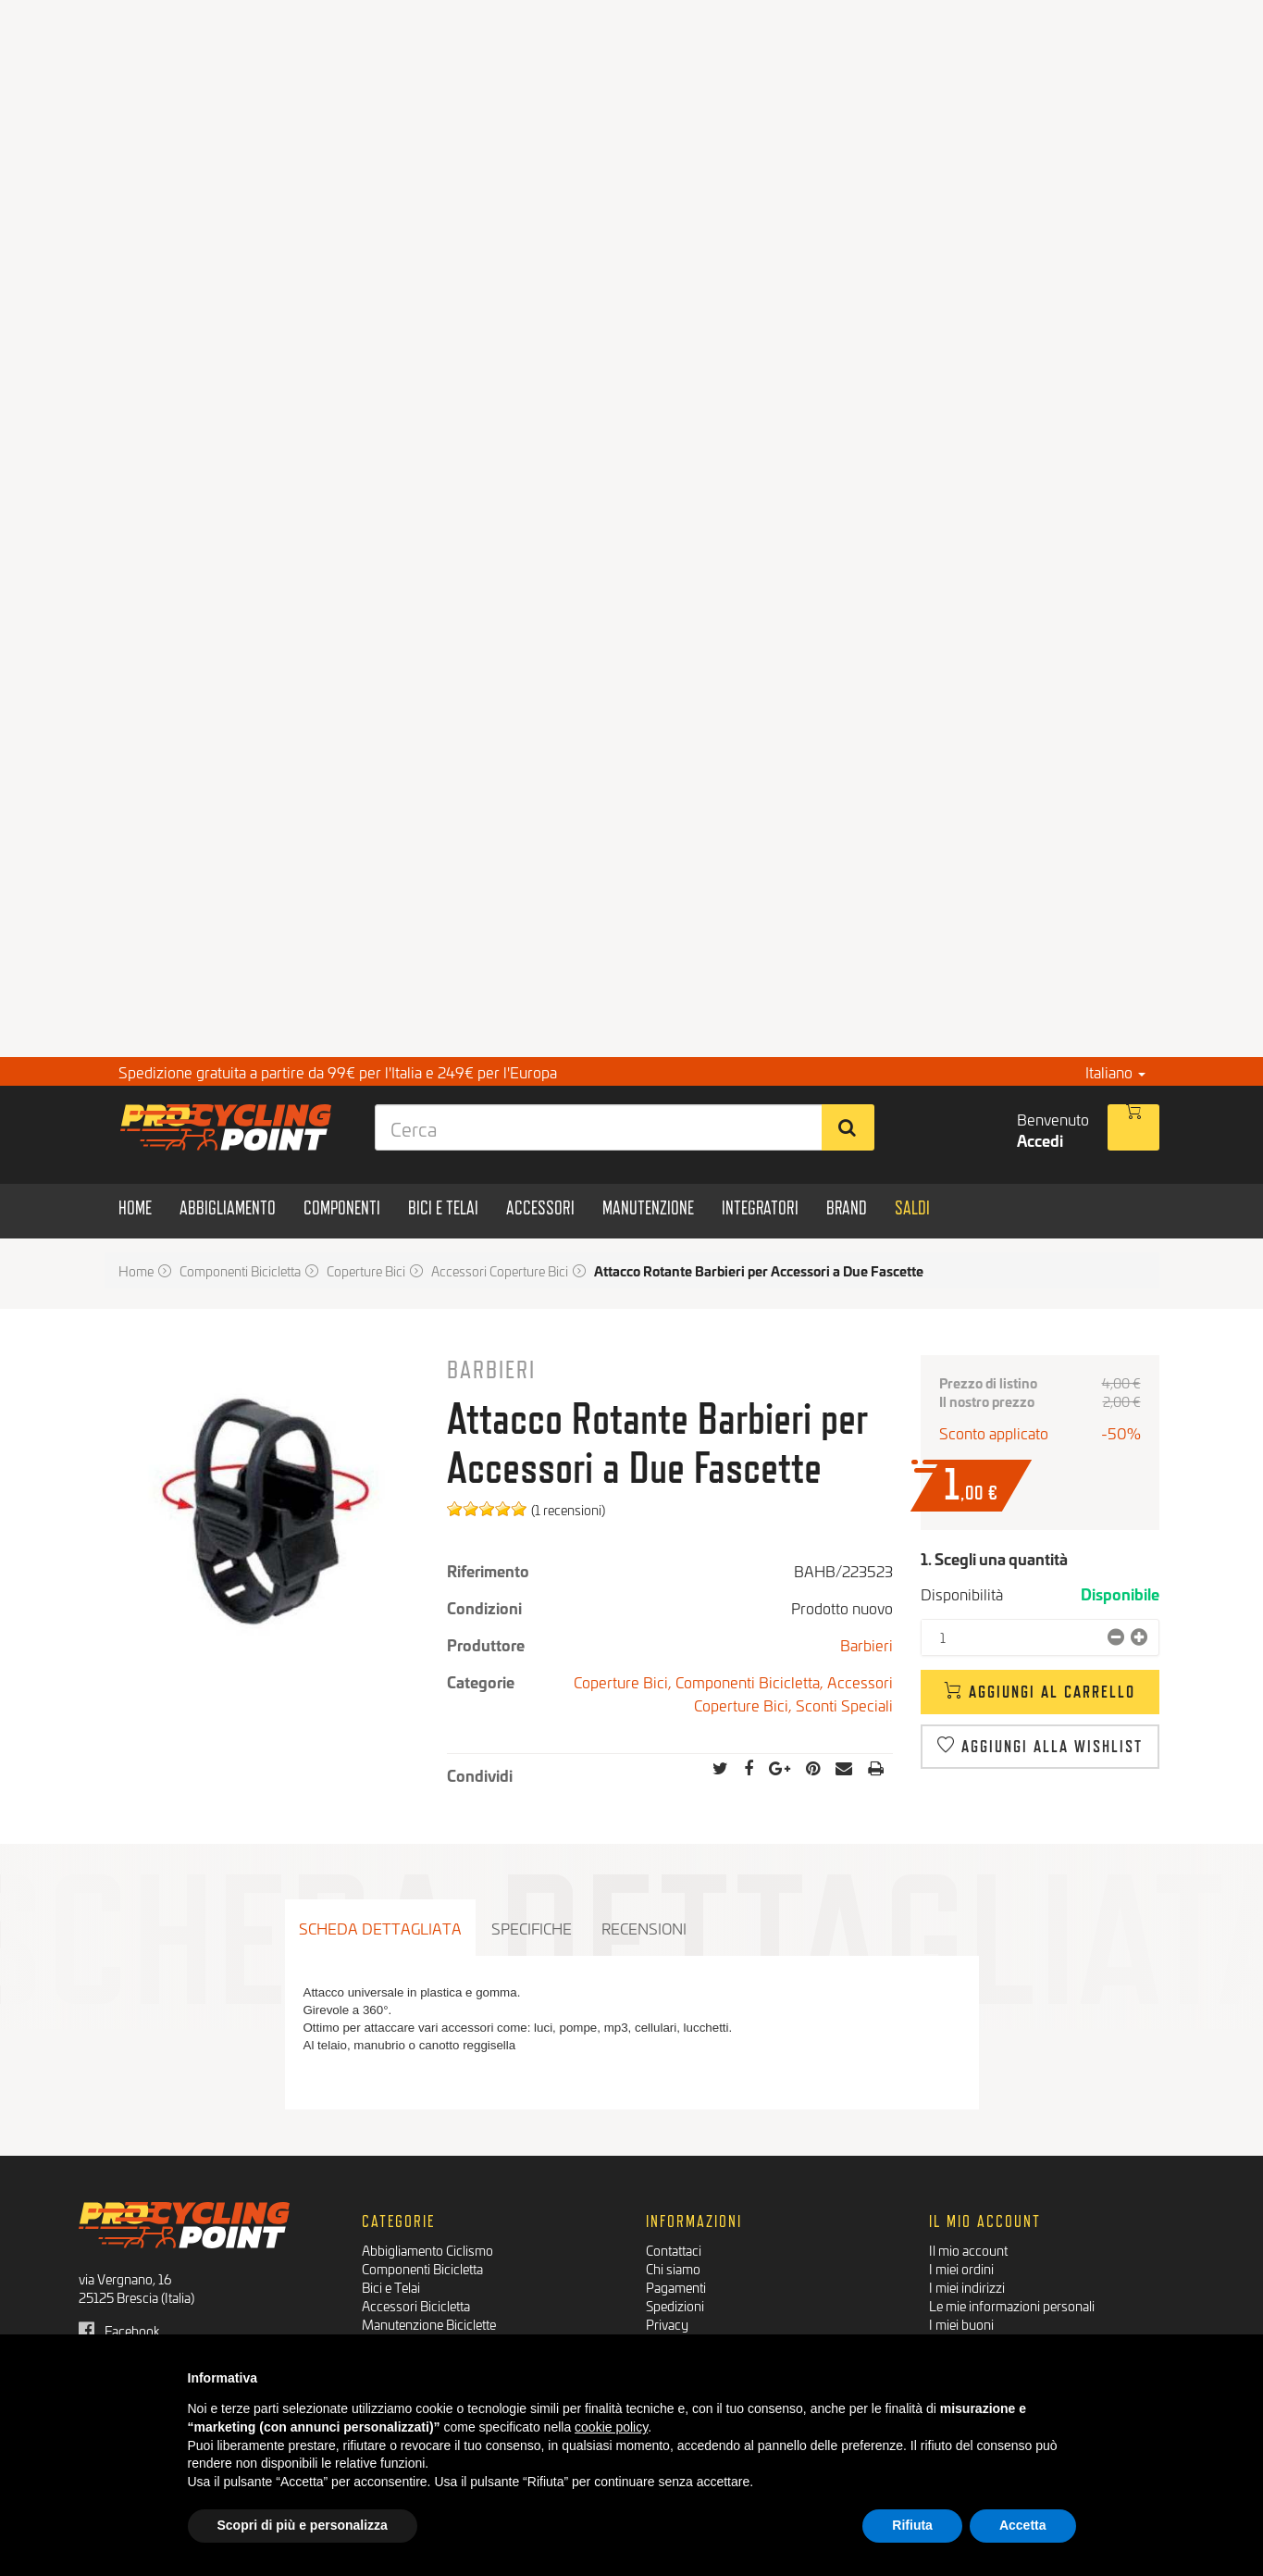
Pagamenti (676, 2286)
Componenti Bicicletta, (751, 1681)
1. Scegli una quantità (994, 1558)
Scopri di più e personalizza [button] (302, 2525)
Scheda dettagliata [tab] (380, 1927)
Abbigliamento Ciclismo (427, 2249)
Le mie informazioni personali (1012, 2305)
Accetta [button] (1022, 2525)
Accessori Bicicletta (416, 2305)
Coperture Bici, (624, 1681)
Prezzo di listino (988, 1383)
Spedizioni (675, 2305)
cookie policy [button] (611, 2427)
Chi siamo (673, 2268)
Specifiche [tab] (531, 1927)
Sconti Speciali (844, 1704)
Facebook (119, 2330)
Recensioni (644, 1927)
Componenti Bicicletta (422, 2268)
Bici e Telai (391, 2286)
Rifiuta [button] (912, 2525)
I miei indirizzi (967, 2286)
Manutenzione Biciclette (429, 2323)
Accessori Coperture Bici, (793, 1693)
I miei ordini (961, 2268)
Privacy (667, 2323)
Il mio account (968, 2249)
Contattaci (673, 2249)
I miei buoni (961, 2323)
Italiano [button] (1115, 1071)
